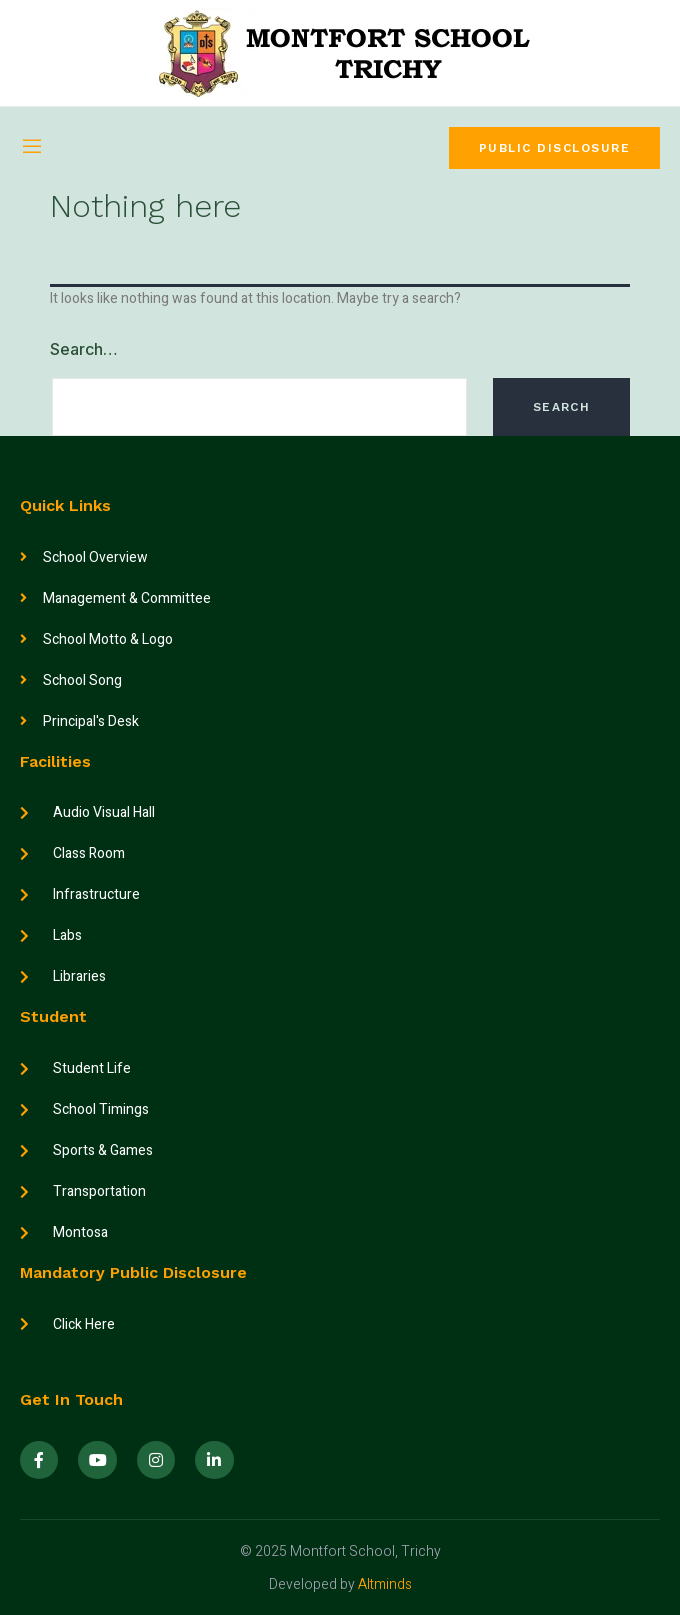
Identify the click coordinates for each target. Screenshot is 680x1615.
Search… (84, 349)
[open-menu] (32, 148)
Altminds (385, 1584)
